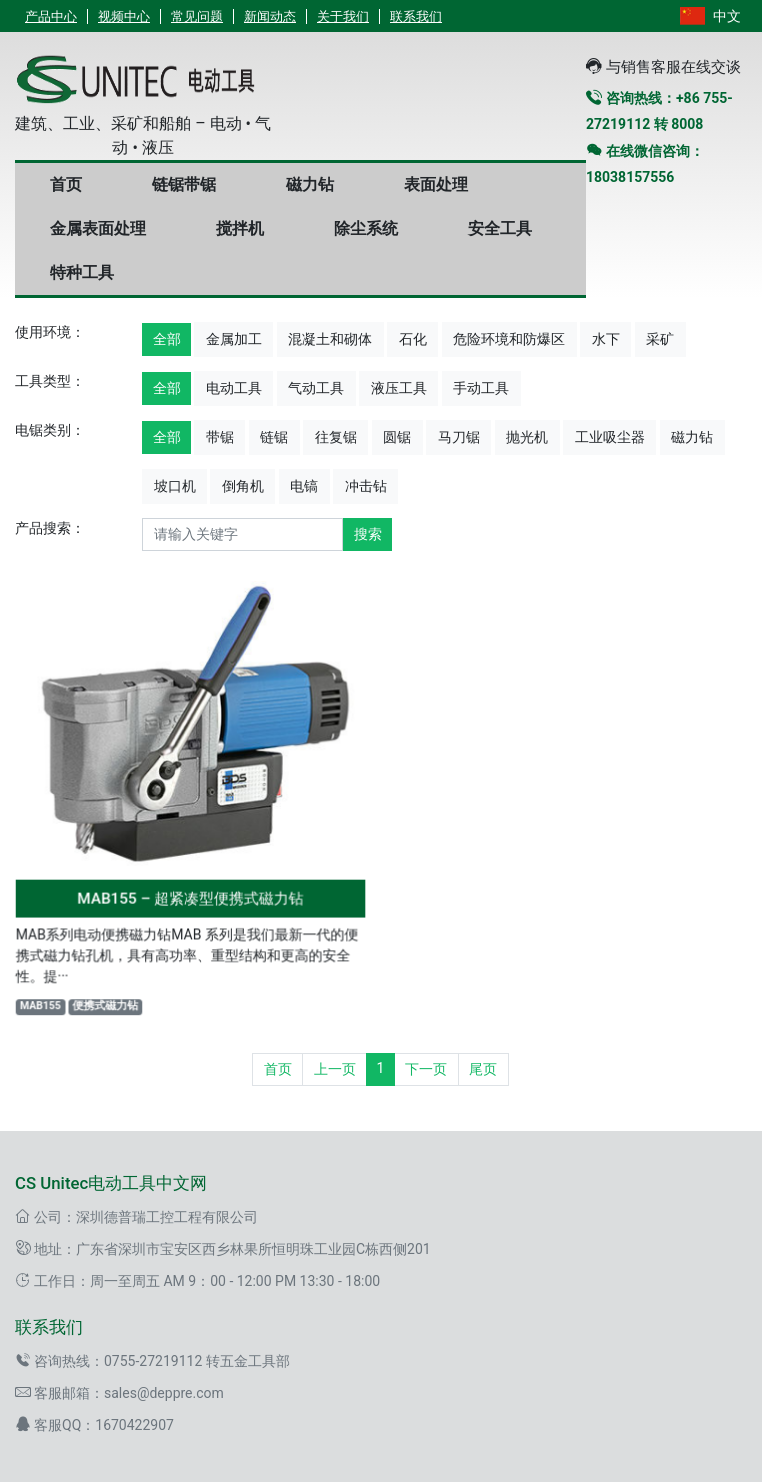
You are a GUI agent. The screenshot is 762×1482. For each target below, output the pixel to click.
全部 (167, 339)
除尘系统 (366, 228)
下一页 (426, 1069)
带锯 (220, 437)
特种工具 (82, 272)
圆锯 (397, 437)
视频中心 (124, 16)
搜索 (368, 534)
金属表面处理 (98, 228)
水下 (606, 339)
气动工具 (316, 388)
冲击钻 (366, 486)
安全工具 (500, 228)
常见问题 (197, 16)
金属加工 (234, 339)
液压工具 (399, 388)
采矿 (660, 339)
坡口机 (175, 486)
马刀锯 (459, 437)
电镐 (304, 486)
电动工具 (234, 388)
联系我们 (416, 16)
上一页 (335, 1069)
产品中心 (51, 16)
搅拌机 (240, 228)
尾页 (483, 1069)
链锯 (274, 437)
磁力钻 (310, 184)
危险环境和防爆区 (509, 339)
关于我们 (343, 16)
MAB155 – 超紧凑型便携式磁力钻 (191, 894)
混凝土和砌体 (330, 339)
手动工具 (481, 388)
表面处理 (436, 184)
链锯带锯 (184, 184)
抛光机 (527, 437)
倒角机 (243, 486)
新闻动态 (270, 16)
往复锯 (336, 437)
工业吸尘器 (610, 437)
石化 (413, 339)
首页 (66, 184)
